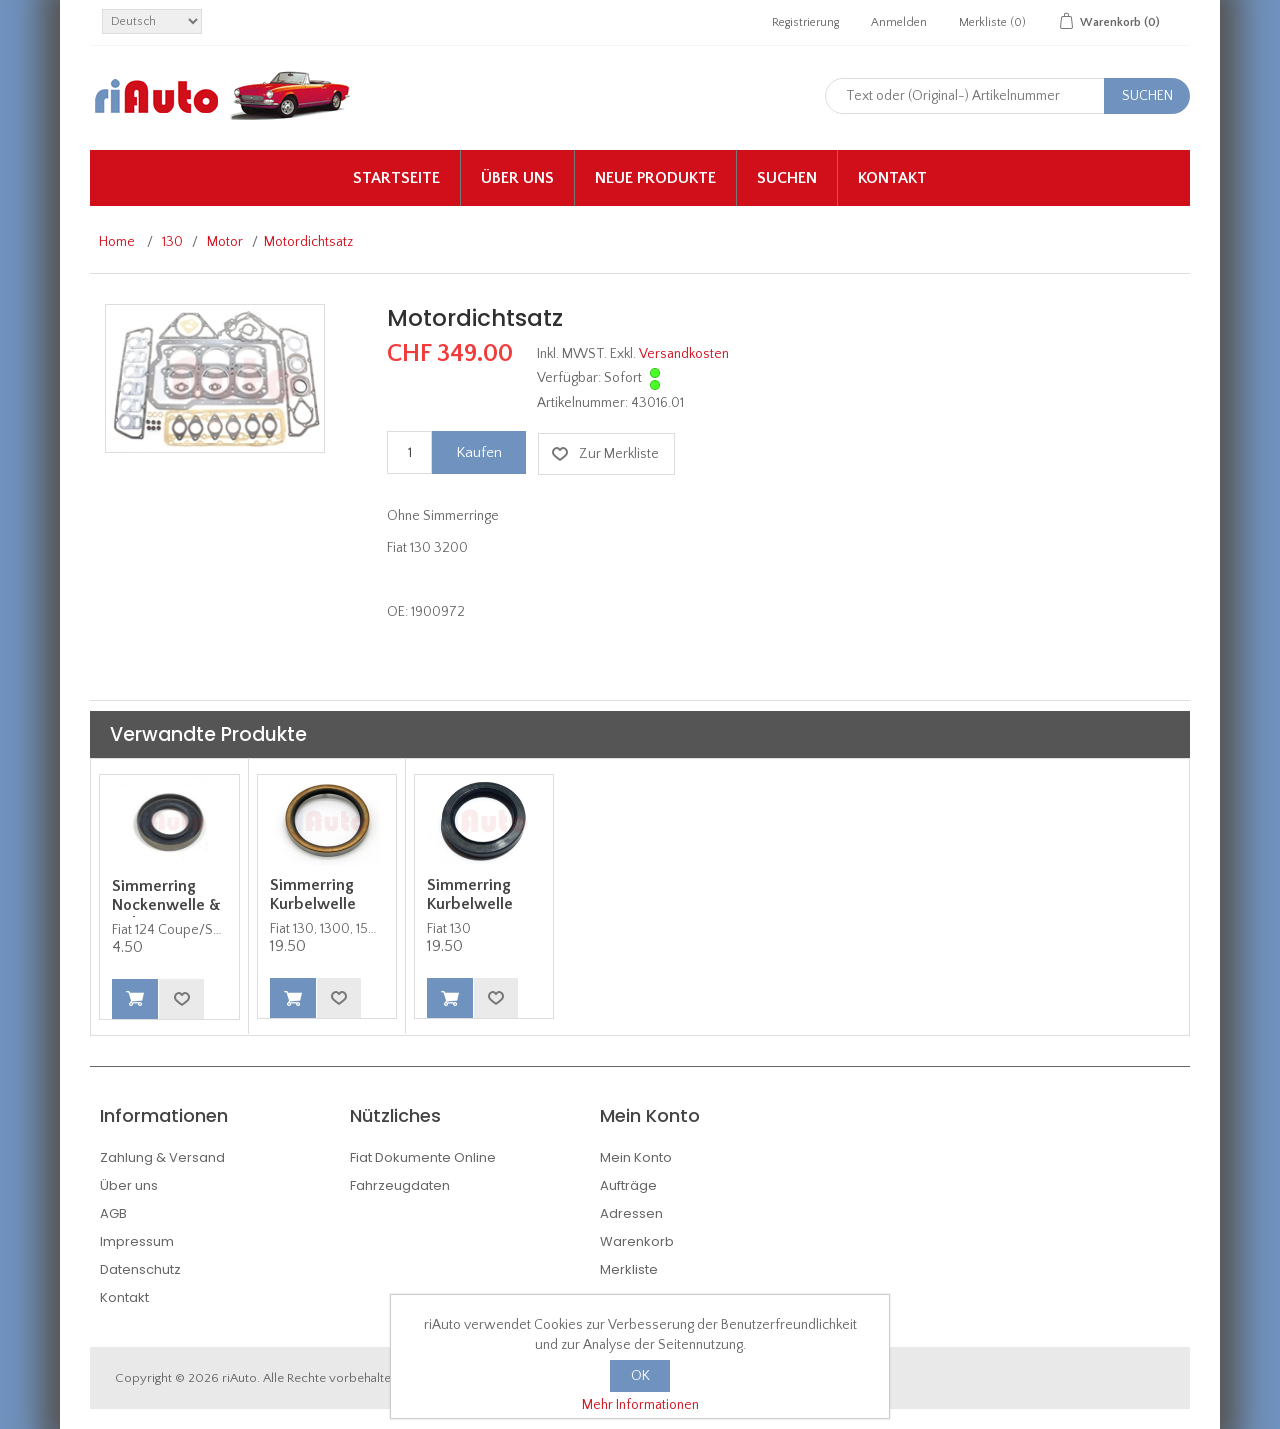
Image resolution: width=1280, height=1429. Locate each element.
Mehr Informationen (640, 1405)
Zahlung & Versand (162, 1157)
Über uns (517, 178)
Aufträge (628, 1185)
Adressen (631, 1213)
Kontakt (892, 178)
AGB (113, 1213)
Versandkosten (684, 354)
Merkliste (629, 1269)
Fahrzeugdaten (400, 1185)
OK (640, 1376)
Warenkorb (637, 1241)
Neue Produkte (655, 178)
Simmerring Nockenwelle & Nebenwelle (166, 905)
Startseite (396, 178)
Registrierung (805, 22)
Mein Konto (636, 1157)
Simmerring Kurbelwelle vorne (470, 904)
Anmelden (899, 22)
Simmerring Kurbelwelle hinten (313, 904)
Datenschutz (140, 1269)
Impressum (137, 1241)
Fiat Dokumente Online (423, 1157)
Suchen (787, 178)
